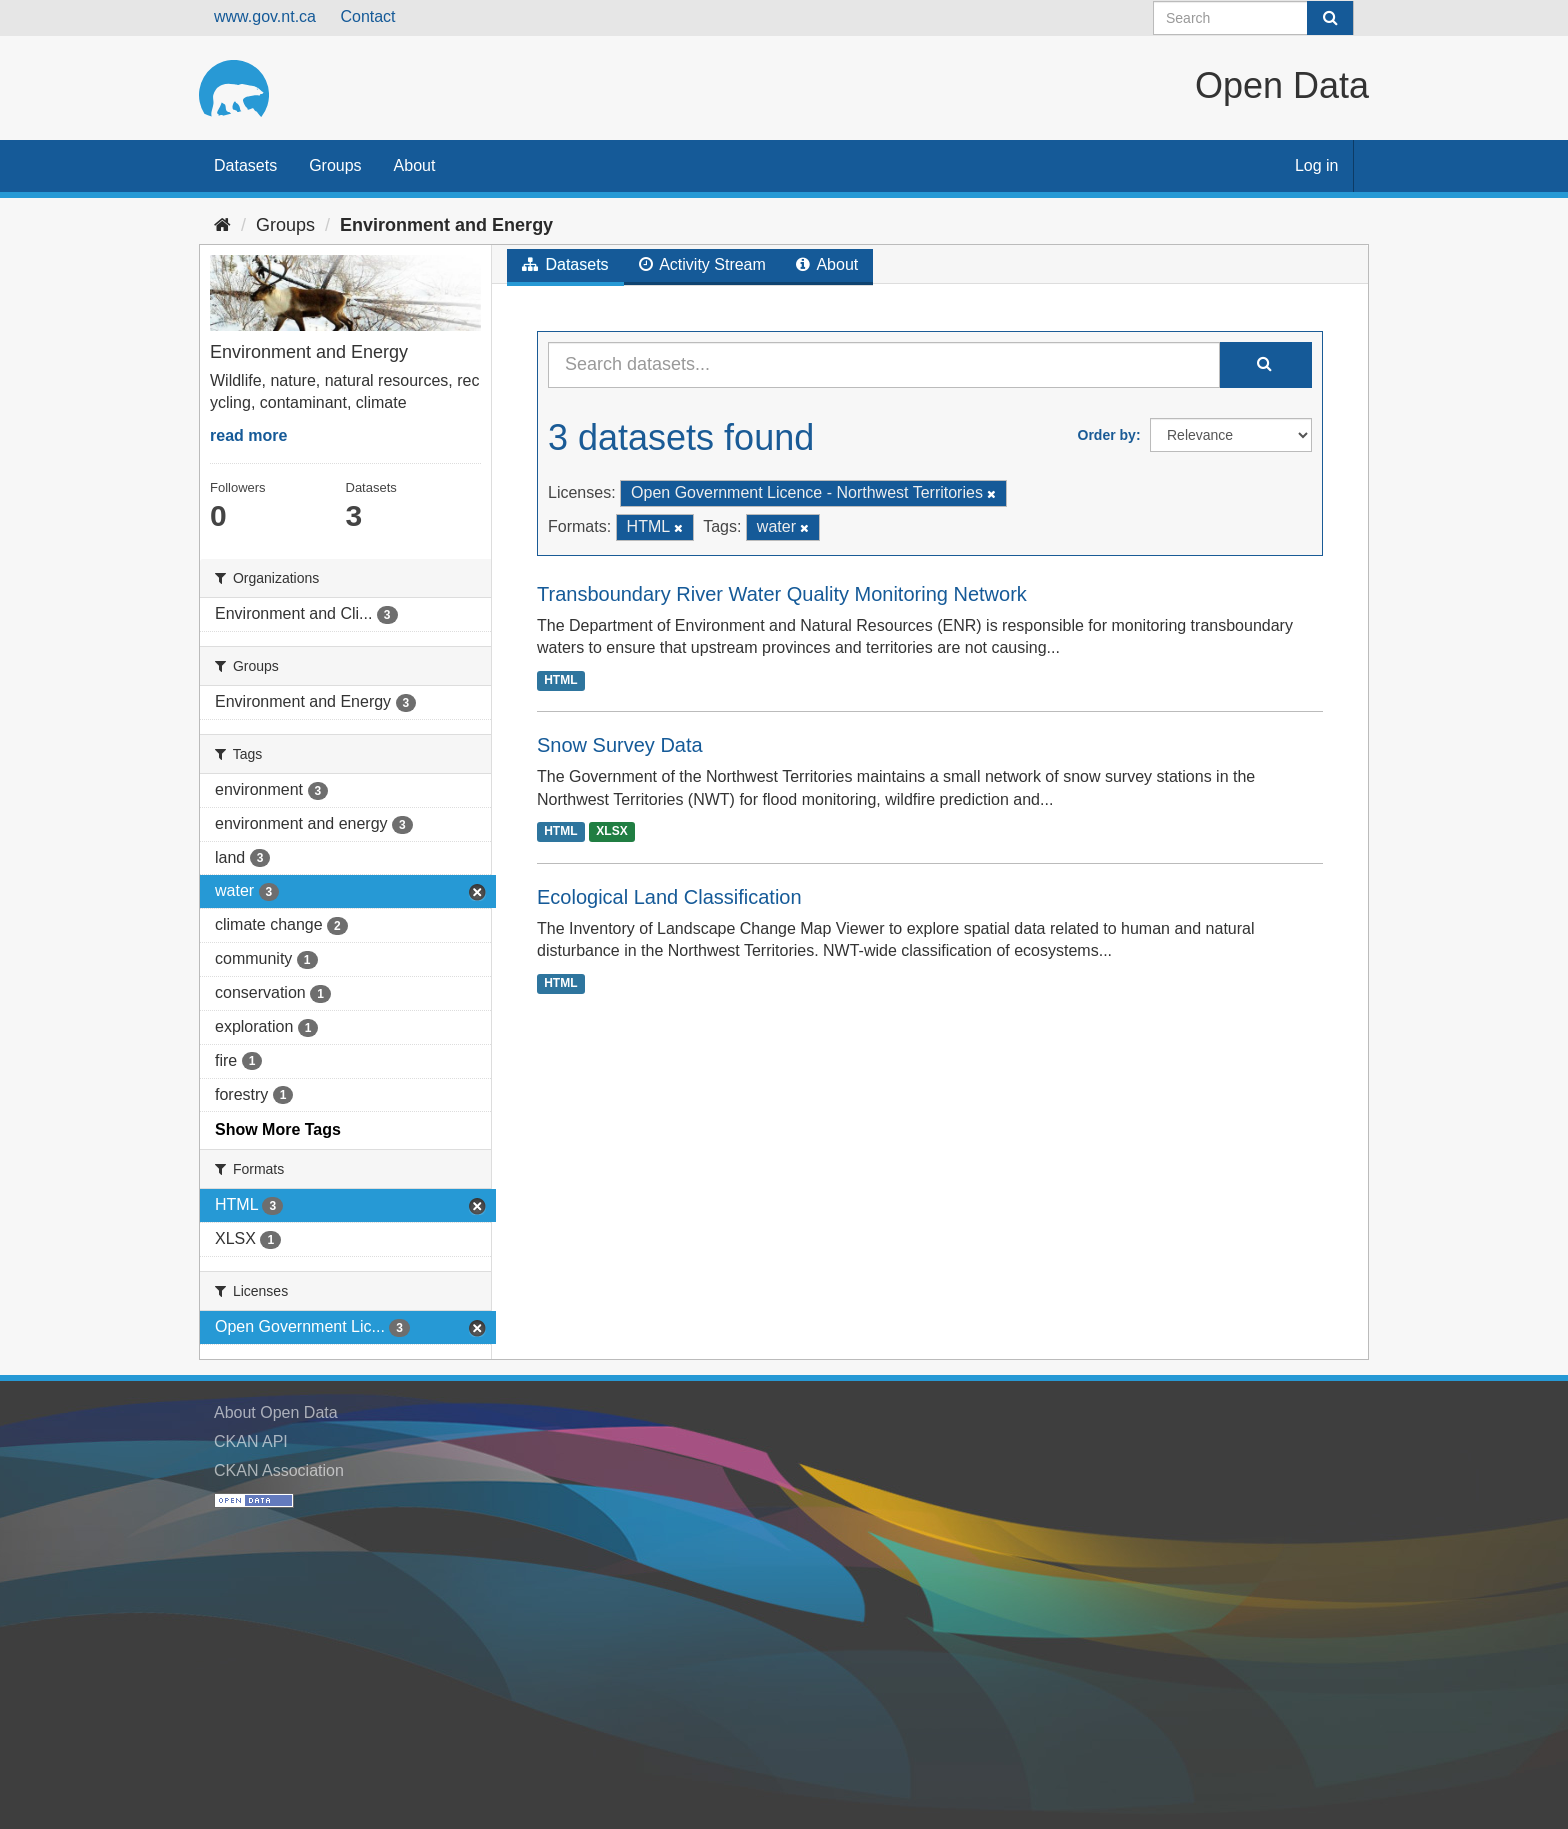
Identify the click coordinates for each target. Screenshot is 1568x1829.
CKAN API (251, 1441)
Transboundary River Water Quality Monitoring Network (782, 594)
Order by (1107, 435)
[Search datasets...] (884, 365)
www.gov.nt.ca (265, 16)
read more (248, 435)
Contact (367, 16)
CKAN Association (279, 1470)
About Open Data (276, 1412)
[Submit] (1330, 18)
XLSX (611, 832)
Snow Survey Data (620, 745)
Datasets (245, 165)
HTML (560, 680)
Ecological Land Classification (669, 897)
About (415, 165)
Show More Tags (278, 1129)
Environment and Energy (446, 225)
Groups (335, 165)
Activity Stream (702, 264)
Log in (1317, 165)
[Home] (222, 225)
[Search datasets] (1253, 18)
